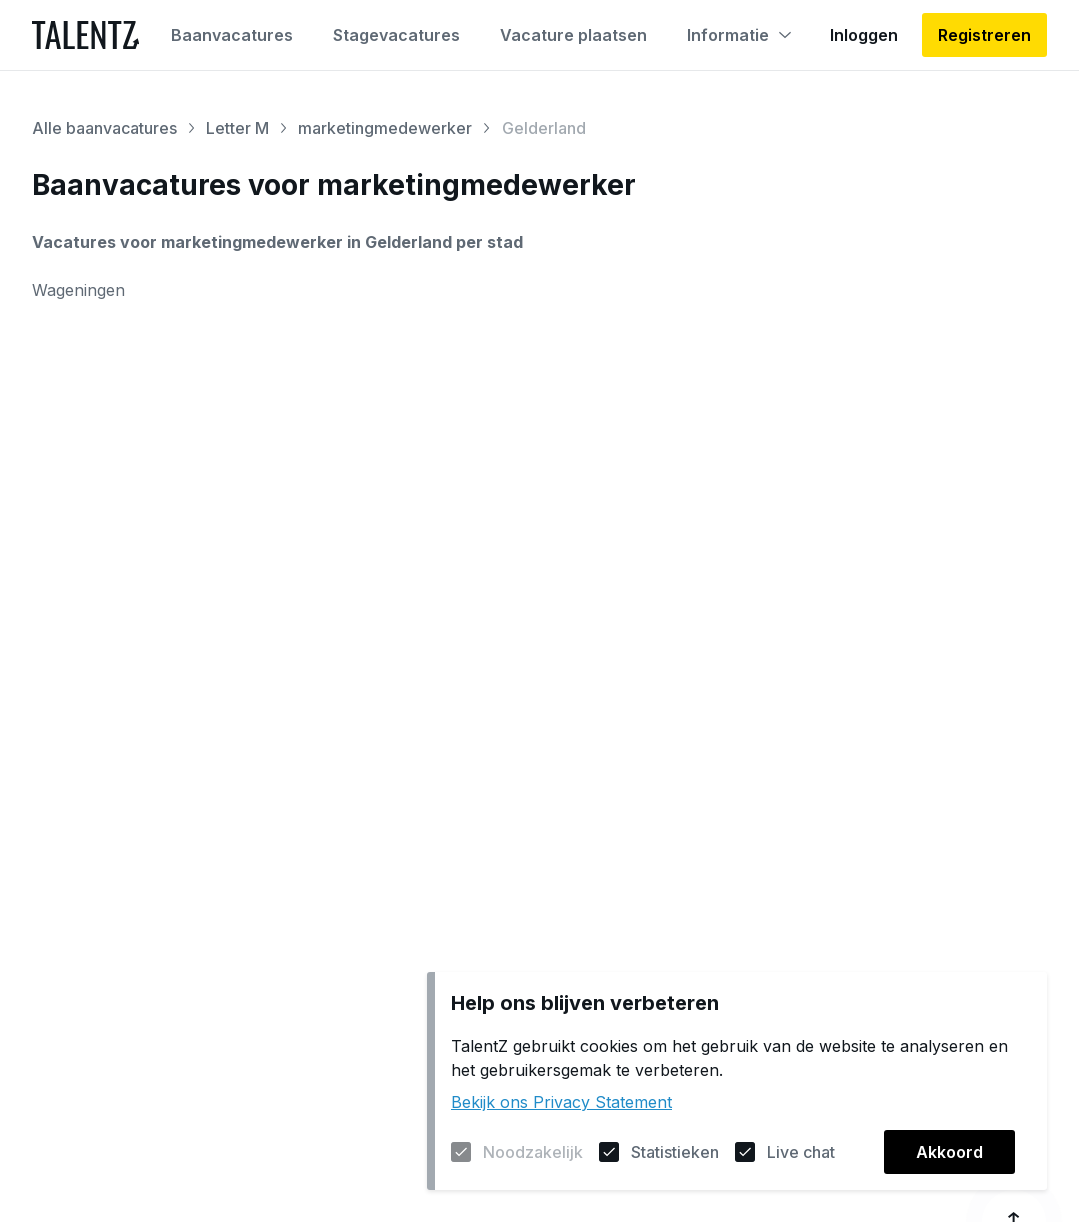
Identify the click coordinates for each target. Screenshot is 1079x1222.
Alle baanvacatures (104, 128)
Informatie (739, 35)
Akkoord (949, 1152)
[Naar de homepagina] (85, 35)
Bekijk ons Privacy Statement (561, 1102)
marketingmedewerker (385, 128)
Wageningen (78, 290)
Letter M (237, 128)
